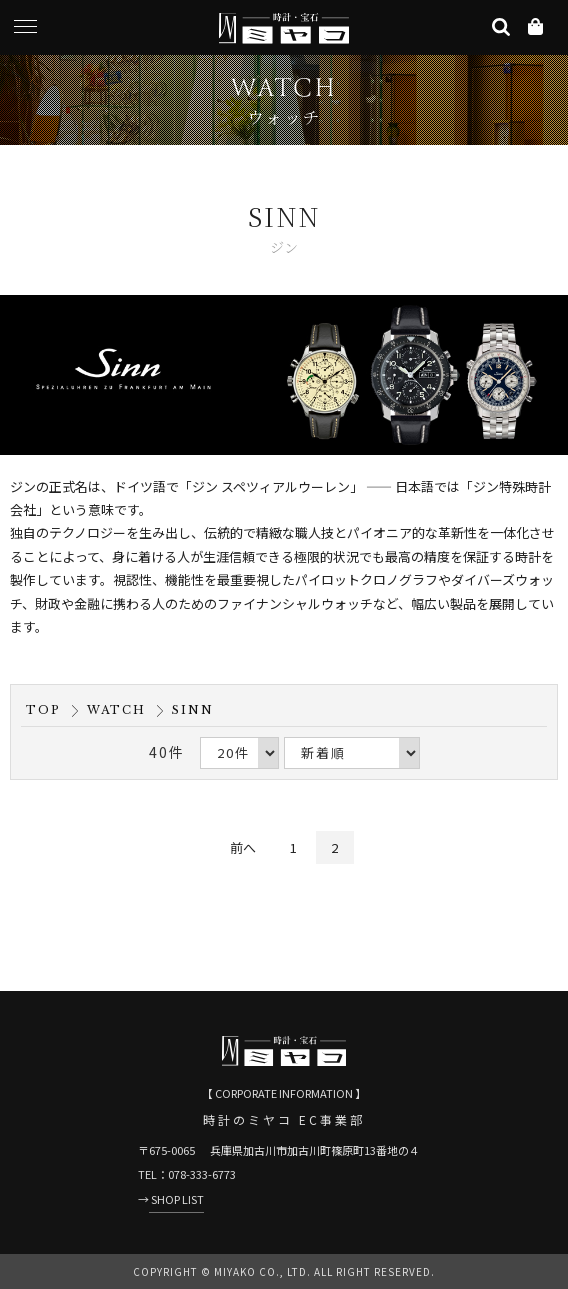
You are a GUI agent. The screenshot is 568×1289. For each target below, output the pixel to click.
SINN (193, 710)
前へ (243, 847)
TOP (43, 710)
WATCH (116, 710)
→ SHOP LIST (171, 1199)
